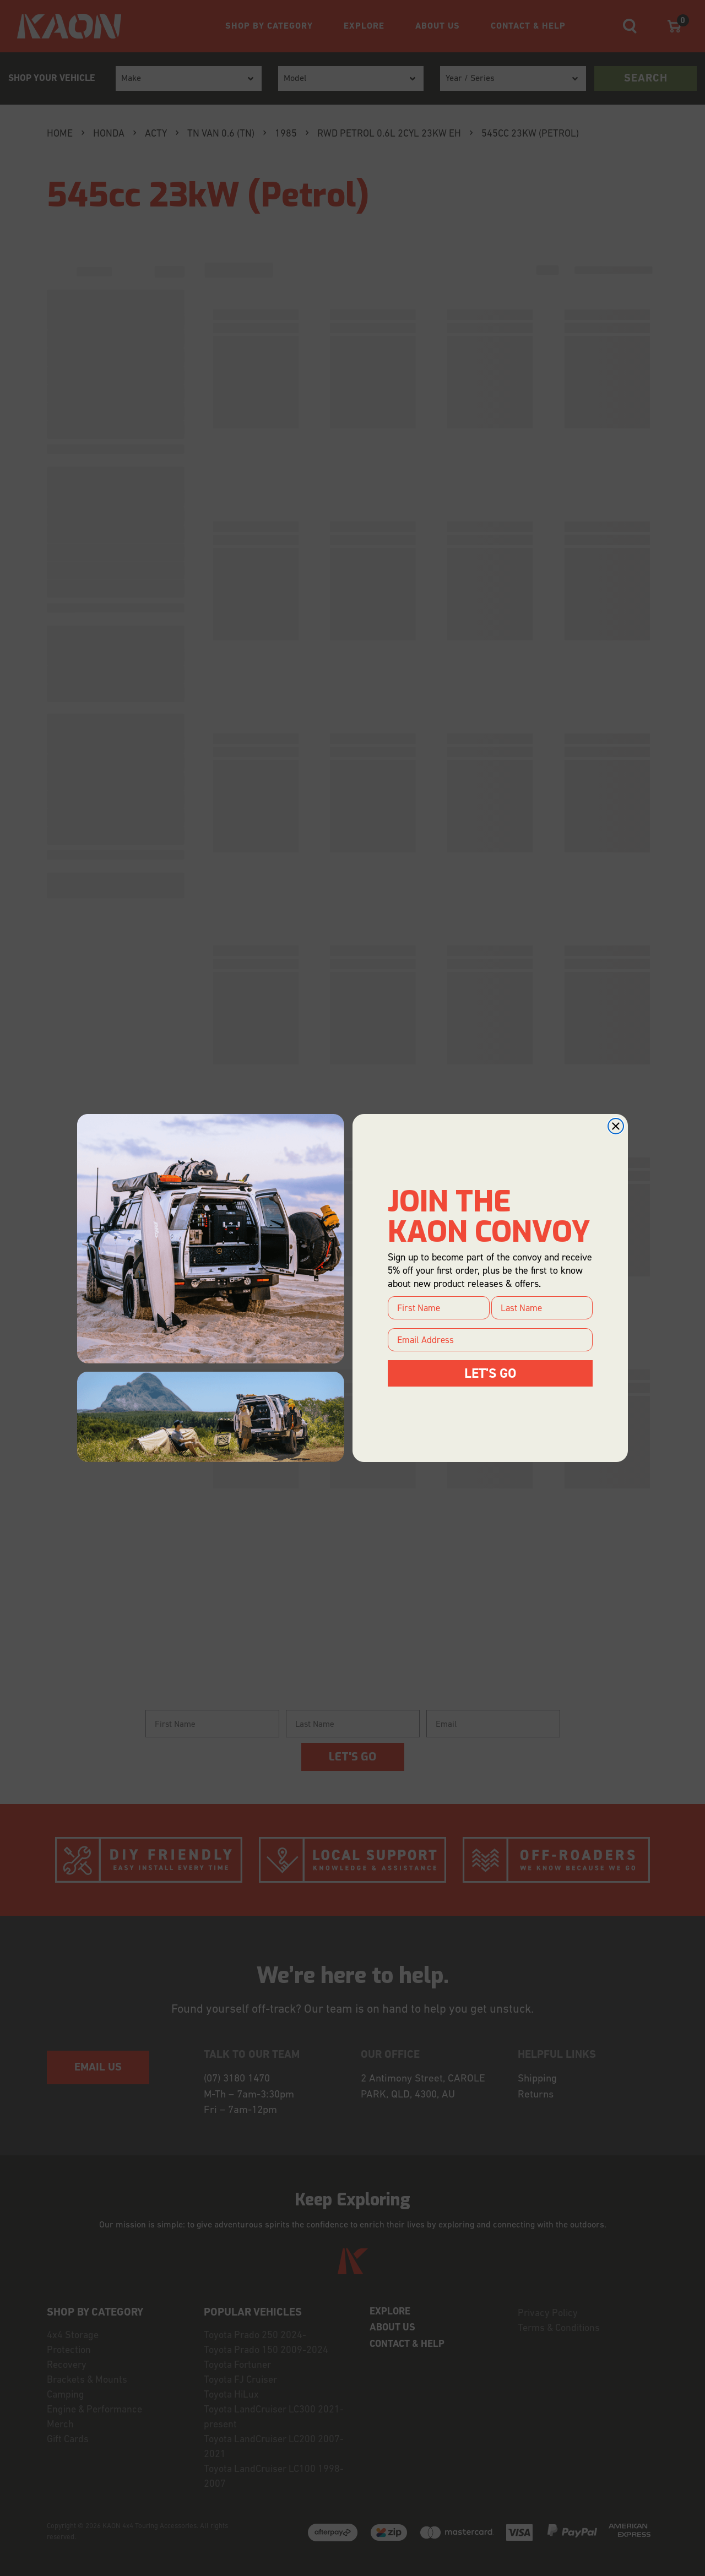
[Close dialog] (615, 1126)
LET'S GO (490, 1373)
